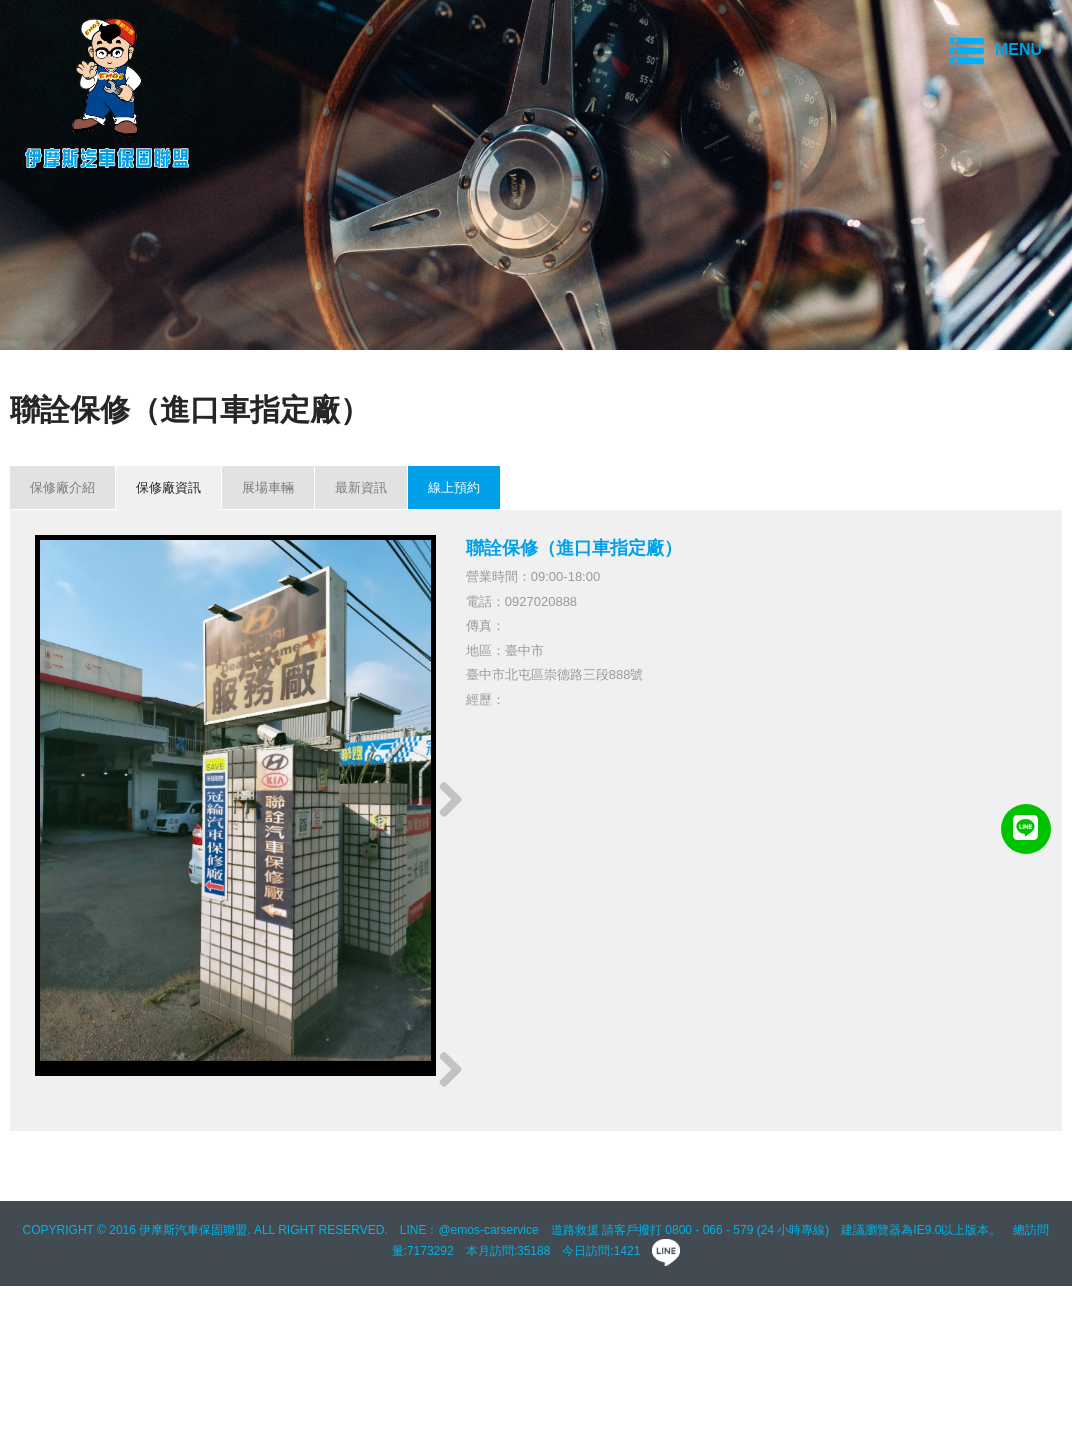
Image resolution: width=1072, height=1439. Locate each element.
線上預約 (454, 487)
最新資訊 (361, 487)
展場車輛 (268, 487)
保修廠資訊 (168, 487)
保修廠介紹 (62, 487)
